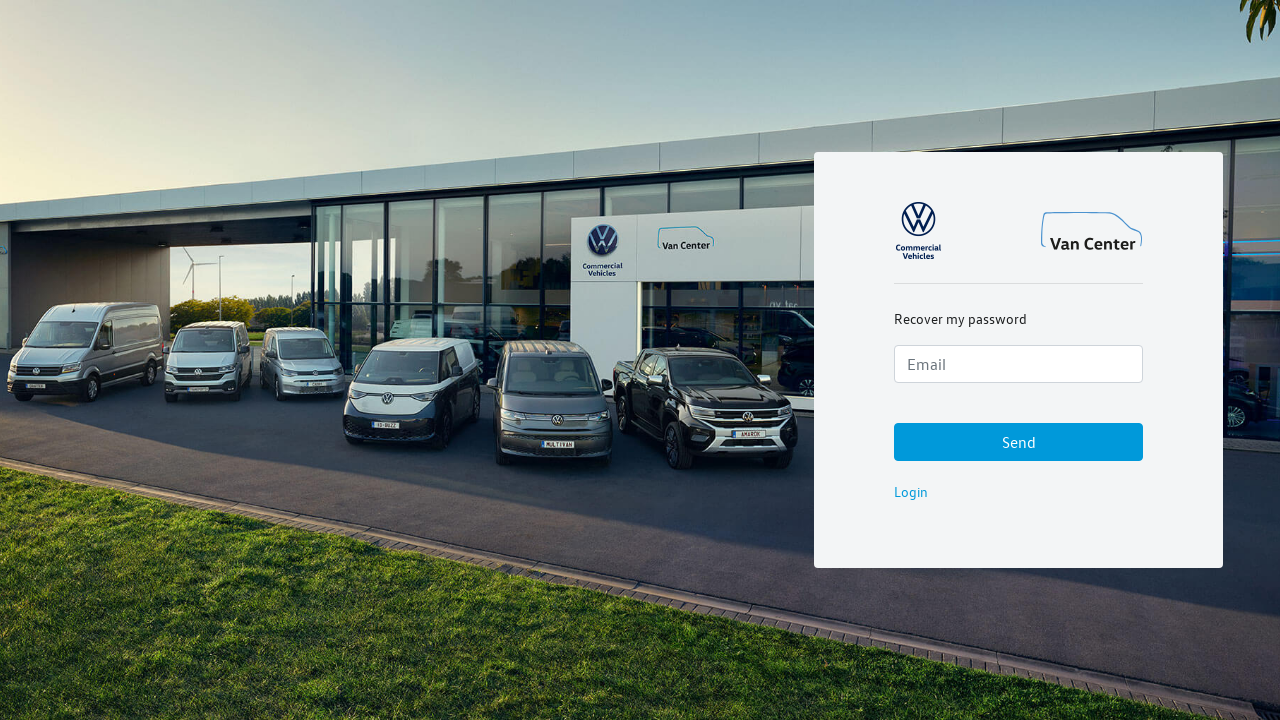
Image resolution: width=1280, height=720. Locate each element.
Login (911, 491)
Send (1019, 442)
